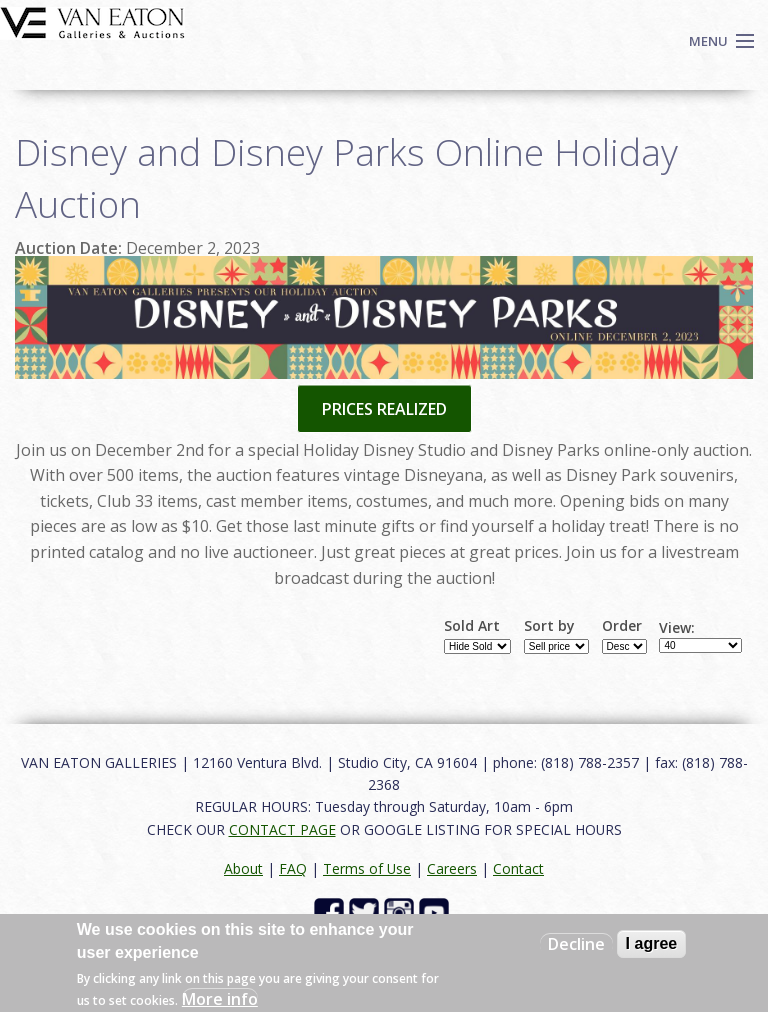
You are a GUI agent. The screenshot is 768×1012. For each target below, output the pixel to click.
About (243, 868)
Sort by (549, 626)
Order (622, 626)
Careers (452, 868)
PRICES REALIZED (384, 409)
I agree (652, 943)
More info (220, 999)
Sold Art (472, 626)
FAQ (293, 868)
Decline (576, 944)
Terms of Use (367, 868)
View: (677, 628)
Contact (518, 868)
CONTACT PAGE (282, 829)
